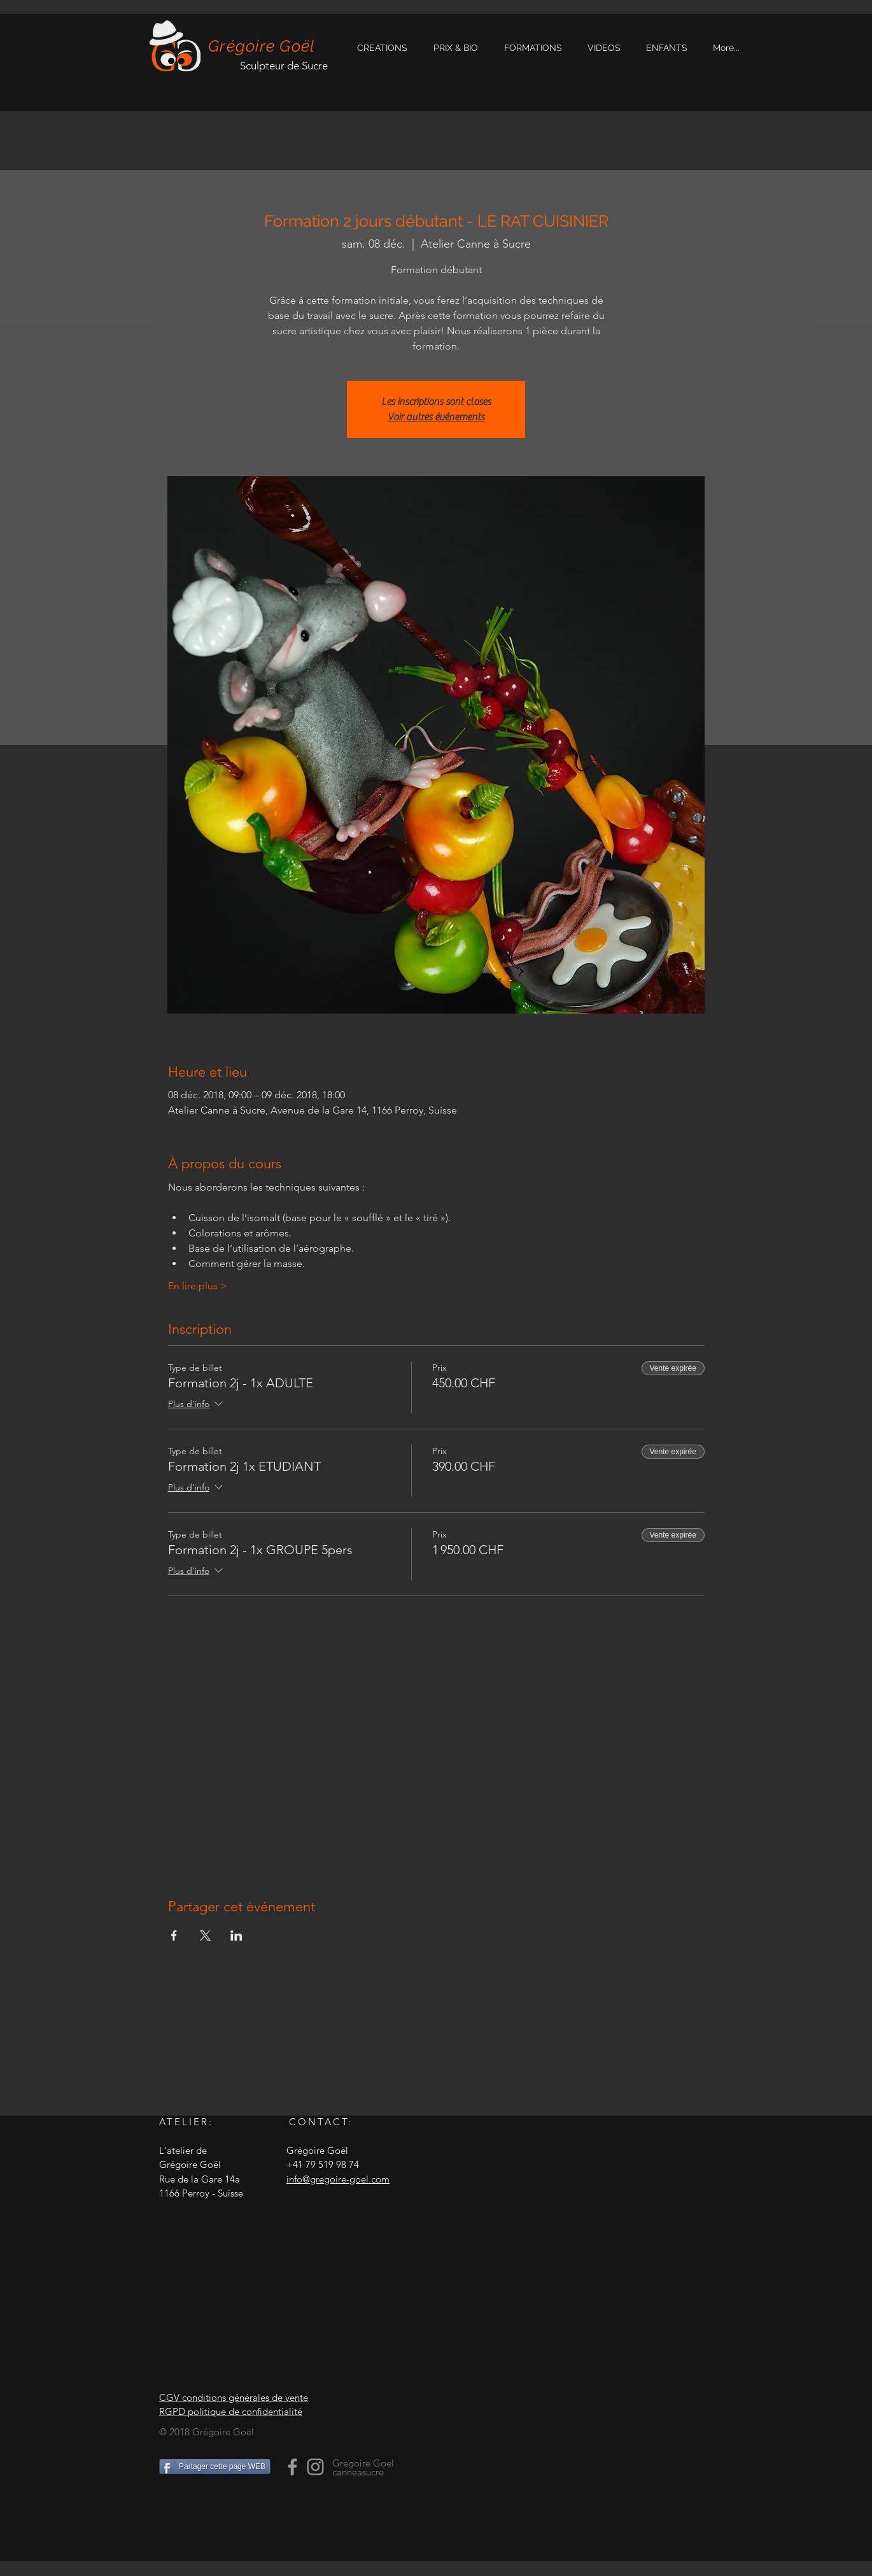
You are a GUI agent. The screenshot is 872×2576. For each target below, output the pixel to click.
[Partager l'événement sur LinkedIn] (236, 1935)
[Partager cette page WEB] (215, 2466)
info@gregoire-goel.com (338, 2179)
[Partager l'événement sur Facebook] (174, 1935)
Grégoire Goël (261, 45)
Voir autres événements (436, 417)
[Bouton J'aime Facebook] (238, 2513)
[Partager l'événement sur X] (205, 1935)
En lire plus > (197, 1286)
